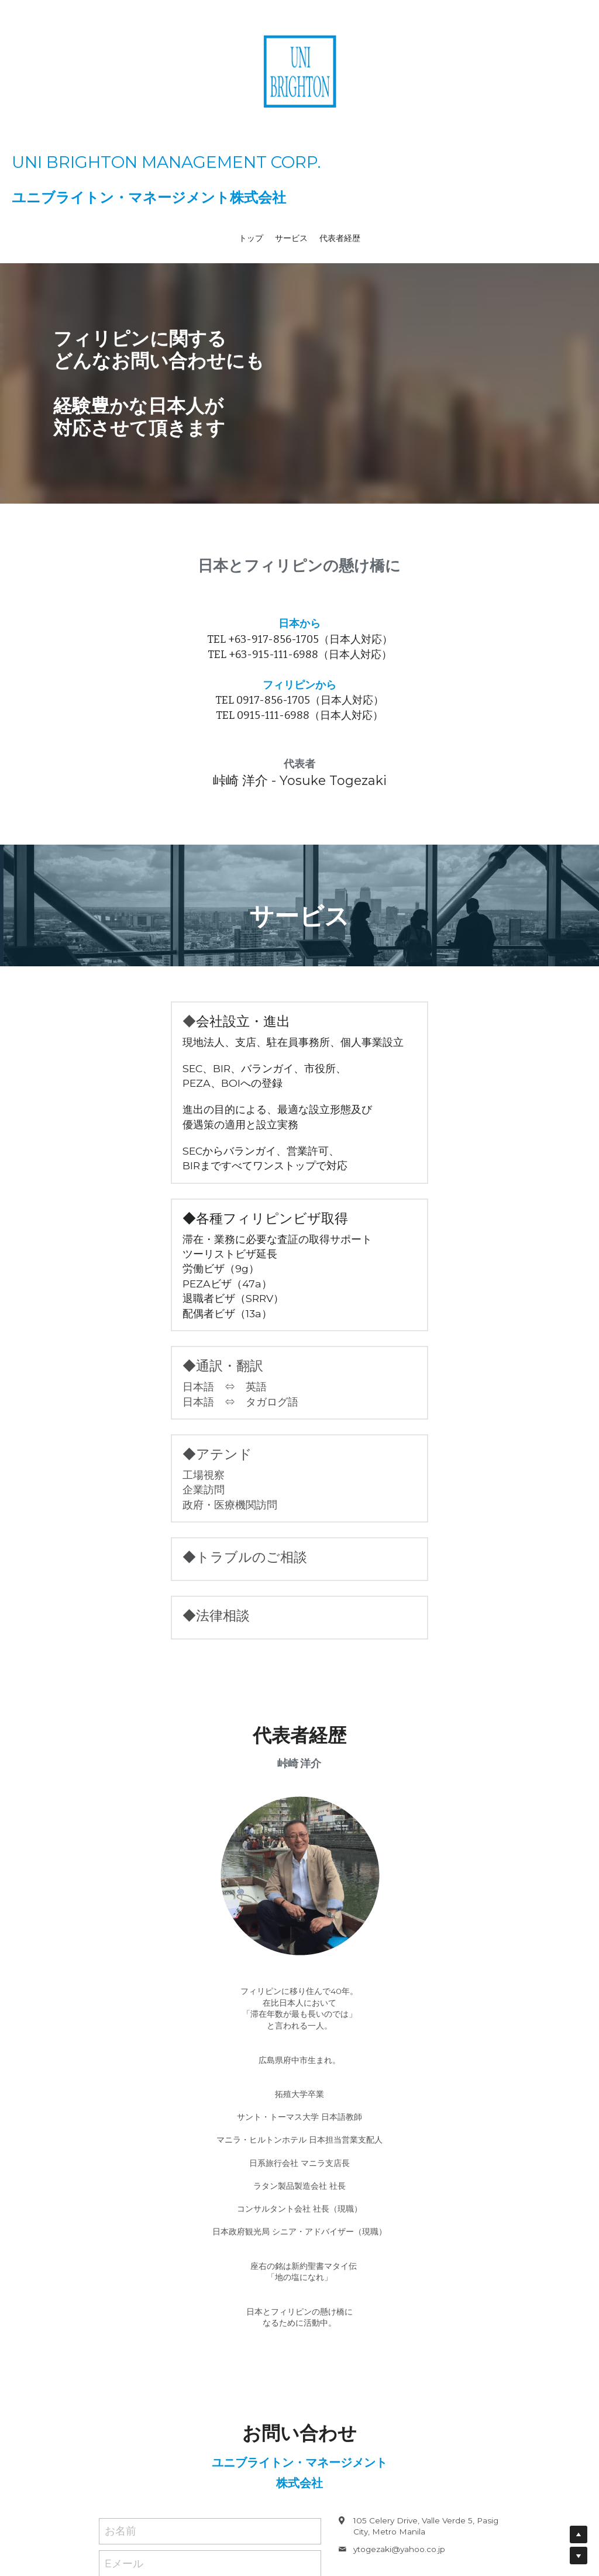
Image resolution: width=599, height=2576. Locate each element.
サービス (291, 238)
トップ (251, 238)
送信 (210, 2433)
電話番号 (126, 2315)
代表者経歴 (339, 238)
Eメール (124, 2282)
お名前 (120, 2250)
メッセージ (131, 2350)
